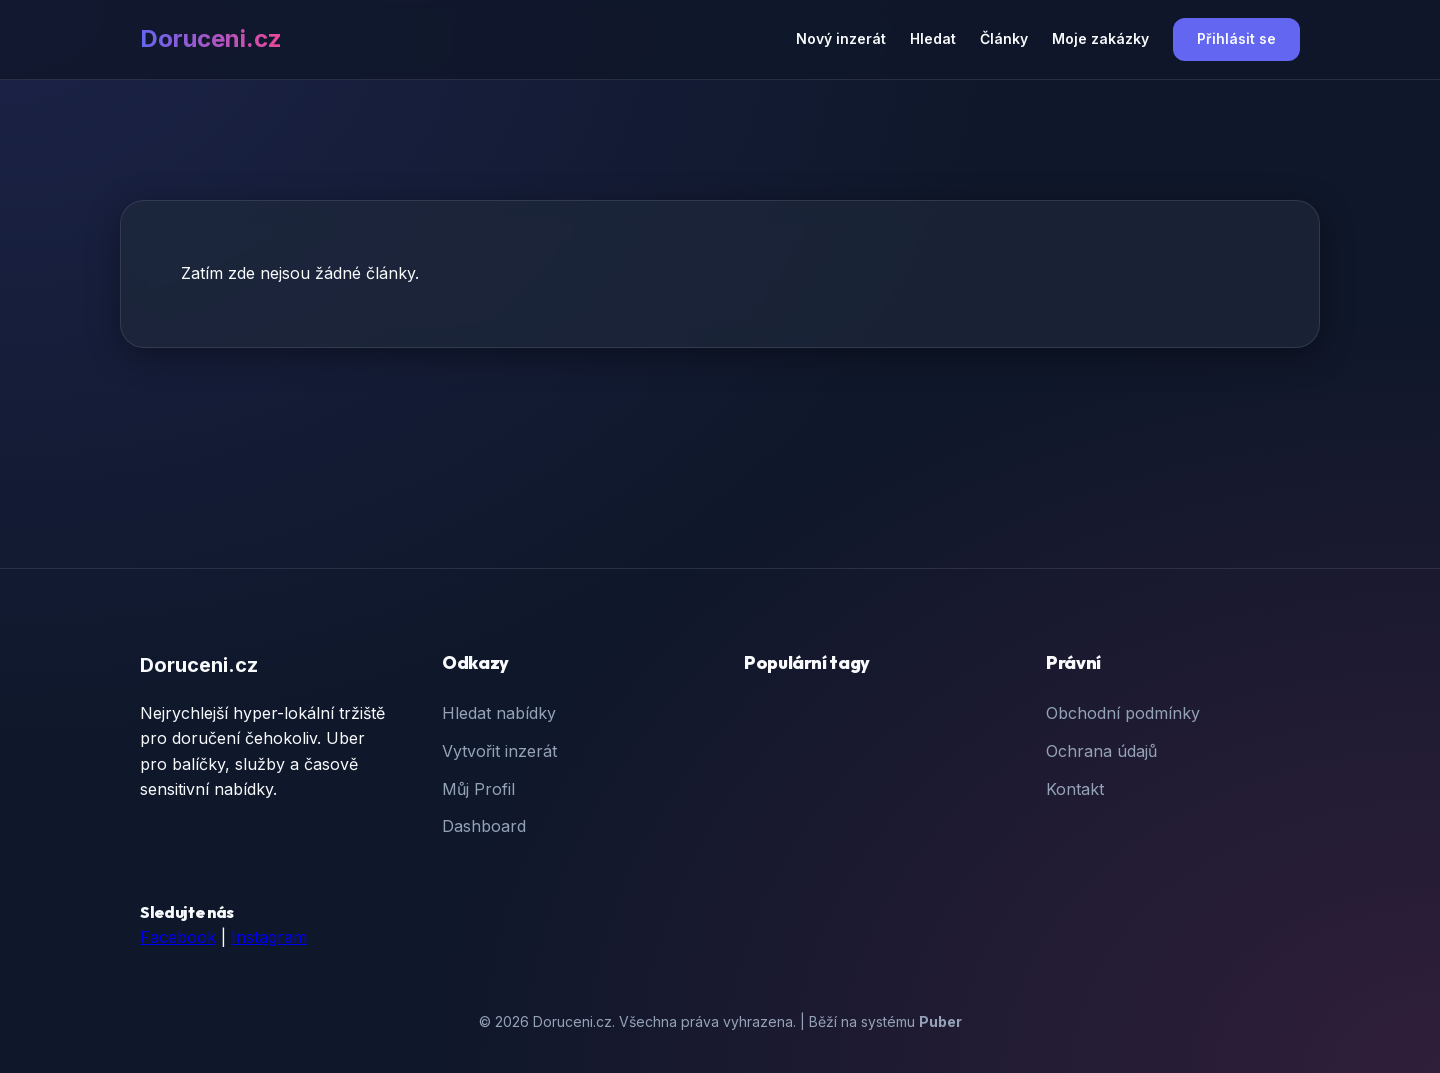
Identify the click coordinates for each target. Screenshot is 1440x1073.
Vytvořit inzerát (499, 751)
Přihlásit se (1236, 38)
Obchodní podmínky (1123, 713)
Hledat (933, 38)
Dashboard (484, 826)
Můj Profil (478, 789)
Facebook (178, 937)
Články (1004, 38)
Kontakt (1075, 789)
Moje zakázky (1100, 38)
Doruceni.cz (211, 38)
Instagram (269, 937)
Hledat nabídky (499, 713)
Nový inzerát (841, 38)
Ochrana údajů (1101, 751)
